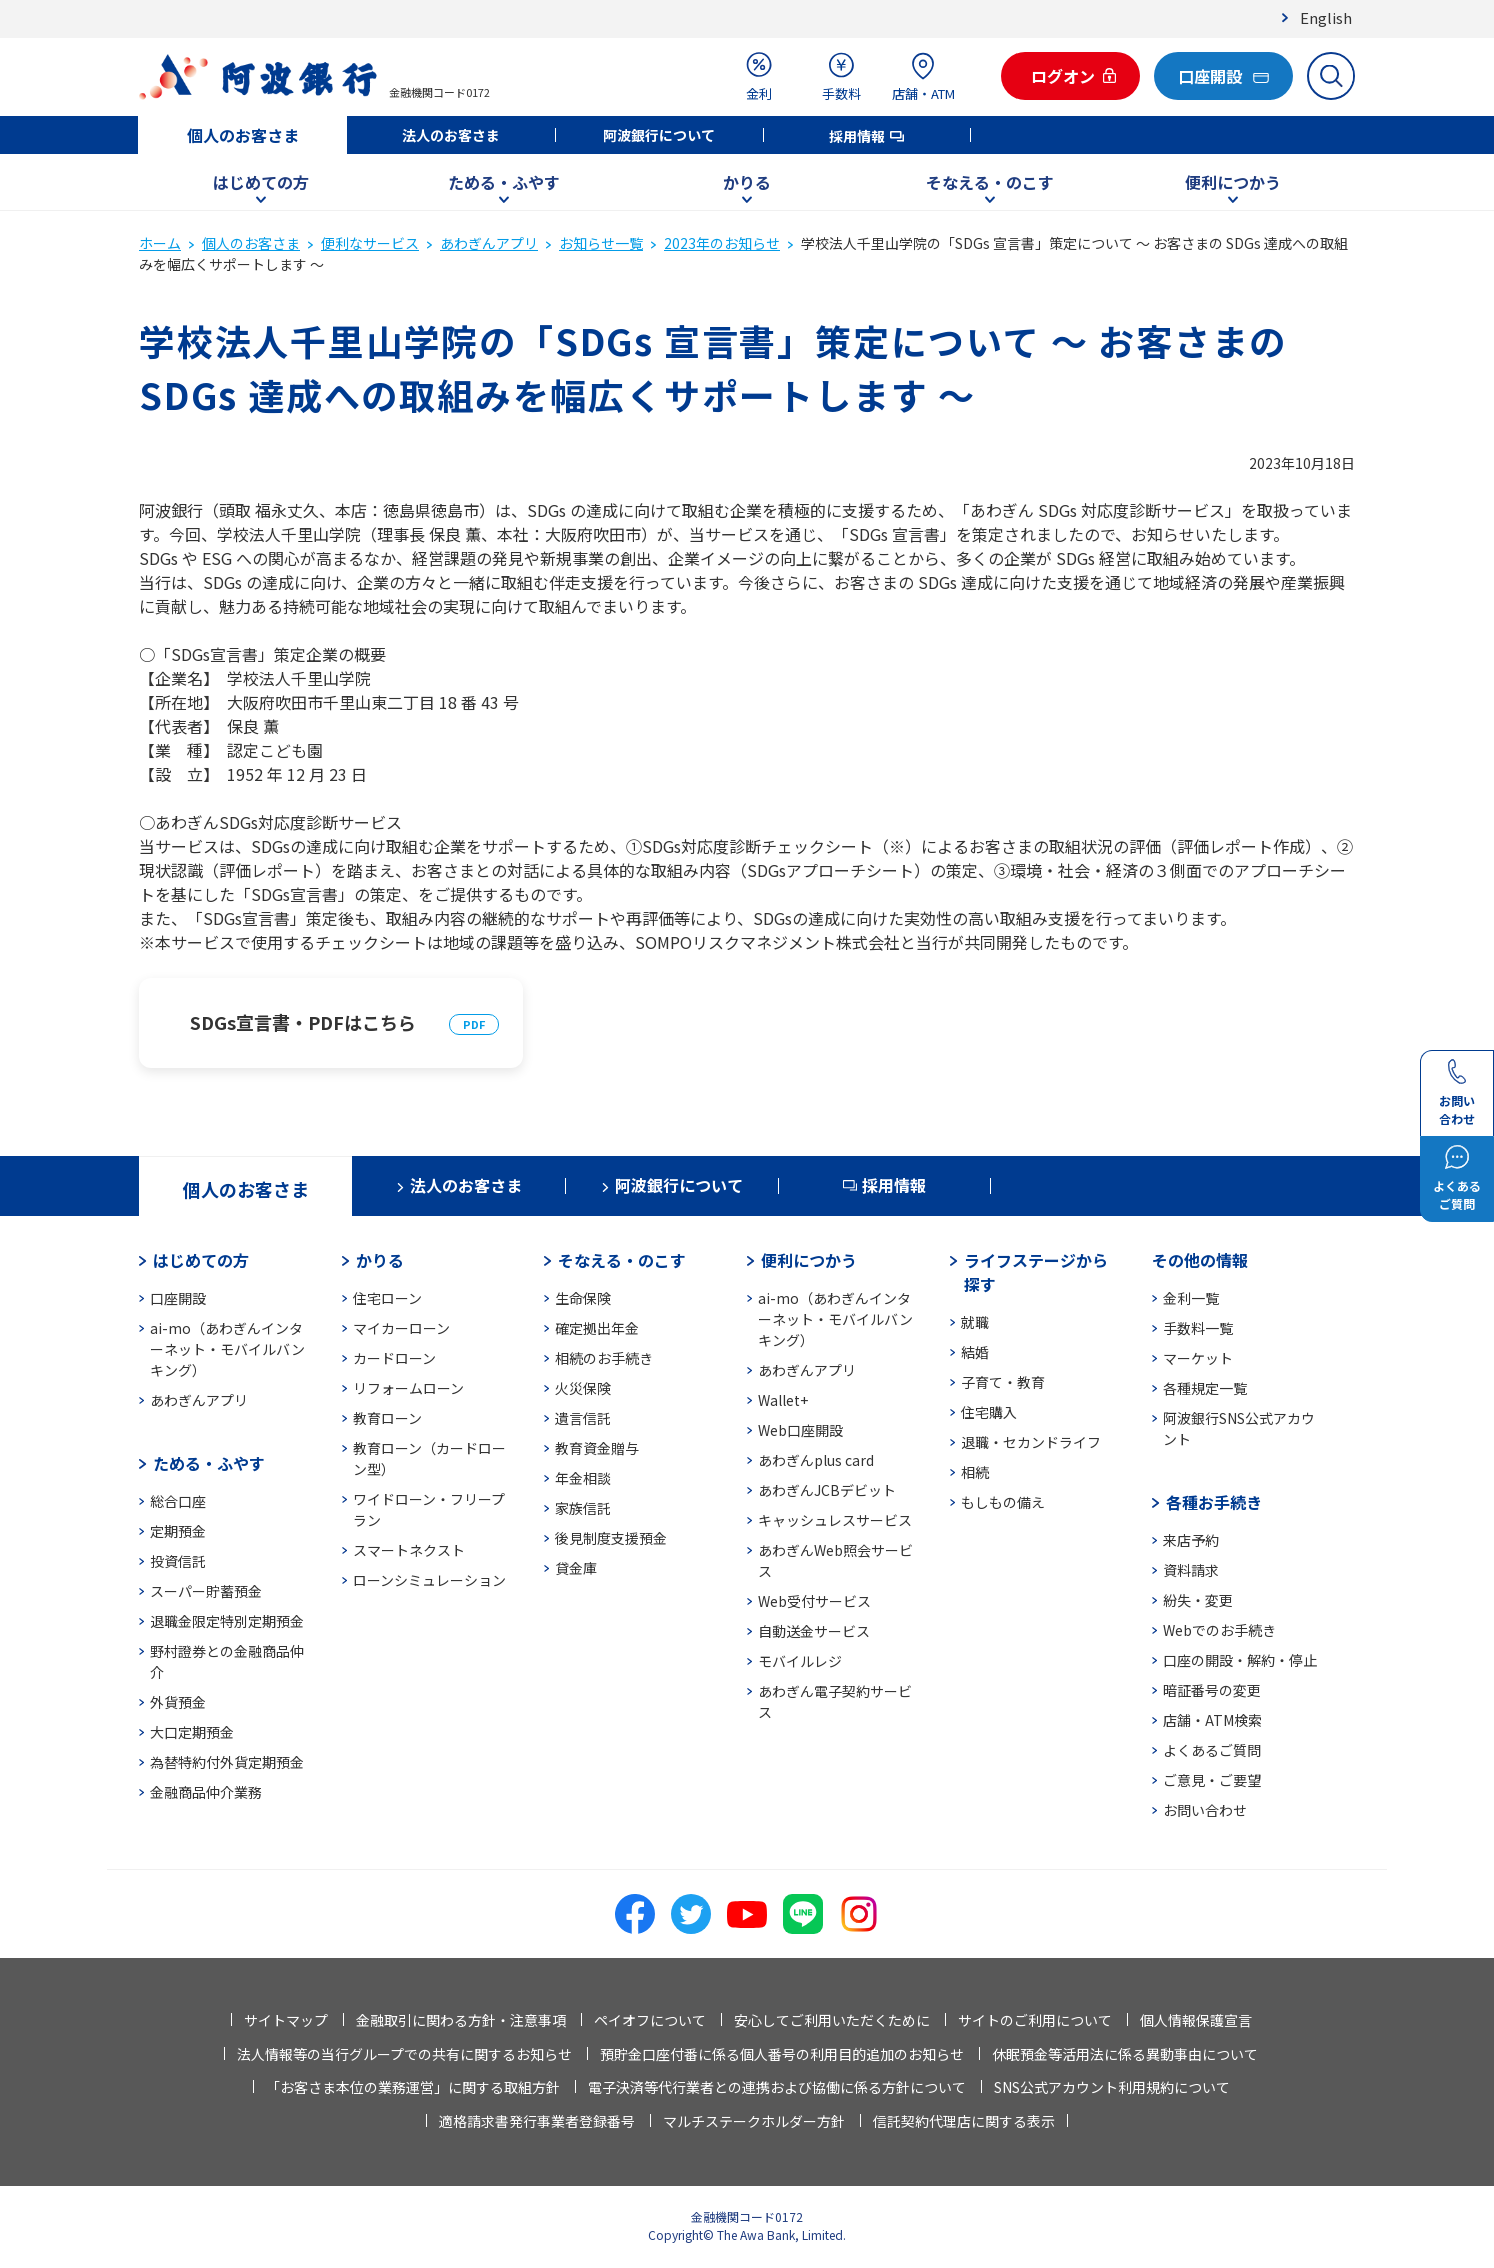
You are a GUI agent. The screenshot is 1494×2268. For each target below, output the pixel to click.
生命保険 (583, 1298)
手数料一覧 (1198, 1328)
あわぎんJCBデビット (827, 1490)
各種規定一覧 (1205, 1388)
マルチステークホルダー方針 (754, 2121)
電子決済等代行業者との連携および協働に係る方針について (777, 2087)
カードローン (394, 1358)
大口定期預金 (192, 1732)
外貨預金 (178, 1702)
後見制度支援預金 (611, 1538)
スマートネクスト (409, 1550)
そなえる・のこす (990, 182)
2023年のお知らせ (722, 243)
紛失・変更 (1198, 1600)
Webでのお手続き (1219, 1630)
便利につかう (1233, 182)
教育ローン (387, 1418)
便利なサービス (370, 243)
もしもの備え (1003, 1502)
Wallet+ (783, 1400)
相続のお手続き (604, 1358)
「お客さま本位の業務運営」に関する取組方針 (413, 2087)
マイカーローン (401, 1328)
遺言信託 (583, 1418)
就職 (975, 1322)
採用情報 (857, 136)
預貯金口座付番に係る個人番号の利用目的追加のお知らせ (782, 2054)
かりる (747, 182)
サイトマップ (286, 2020)
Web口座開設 (800, 1430)
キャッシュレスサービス (835, 1520)
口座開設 (178, 1298)
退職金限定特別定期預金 (227, 1621)
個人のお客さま (243, 135)
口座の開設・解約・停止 (1240, 1660)
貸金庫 (576, 1568)
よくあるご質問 (1212, 1750)
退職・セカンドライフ (1031, 1442)
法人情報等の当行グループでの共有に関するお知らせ (404, 2054)
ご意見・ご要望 (1212, 1780)
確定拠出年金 (597, 1328)
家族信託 (583, 1508)
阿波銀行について (659, 135)
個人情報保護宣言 (1196, 2020)
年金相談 (583, 1478)
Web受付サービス (814, 1601)
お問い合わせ (1205, 1810)
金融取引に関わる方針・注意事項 (461, 2020)
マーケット (1198, 1358)
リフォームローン (408, 1388)
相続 (975, 1472)
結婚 (975, 1352)
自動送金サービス (814, 1631)
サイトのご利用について (1035, 2020)
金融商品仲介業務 (206, 1792)
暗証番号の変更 (1212, 1690)
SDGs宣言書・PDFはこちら (303, 1022)
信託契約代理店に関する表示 (964, 2121)
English (1326, 17)
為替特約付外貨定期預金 (227, 1762)
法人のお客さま (451, 135)
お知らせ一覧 (601, 243)
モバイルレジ (800, 1661)
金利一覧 (1191, 1298)
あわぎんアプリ (489, 243)
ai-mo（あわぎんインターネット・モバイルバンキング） (227, 1349)
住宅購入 (989, 1412)
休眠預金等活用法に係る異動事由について (1125, 2054)
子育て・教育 (1003, 1382)
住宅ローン (387, 1298)
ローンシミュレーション (429, 1580)
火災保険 (583, 1388)
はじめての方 (261, 182)
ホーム (160, 243)
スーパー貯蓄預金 (206, 1591)
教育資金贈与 (597, 1448)
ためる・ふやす (504, 182)
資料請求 (1191, 1570)
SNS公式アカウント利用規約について (1112, 2087)
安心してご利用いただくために (832, 2020)
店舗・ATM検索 (1212, 1720)
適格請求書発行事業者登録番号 (537, 2121)
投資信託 (178, 1561)
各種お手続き (1214, 1502)
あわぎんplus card (816, 1460)
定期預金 (178, 1531)
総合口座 (178, 1501)
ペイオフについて (650, 2020)
